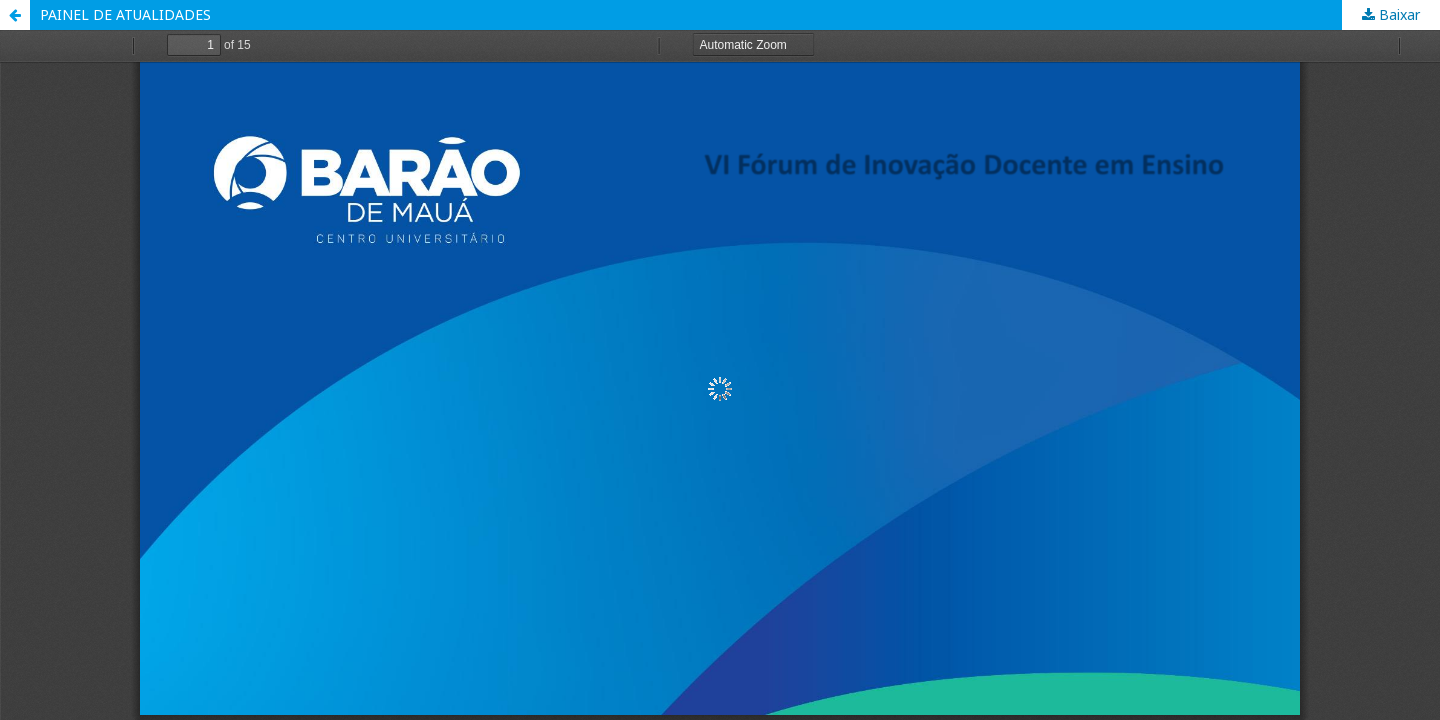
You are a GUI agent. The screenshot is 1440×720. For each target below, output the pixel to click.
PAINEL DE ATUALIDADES (125, 14)
